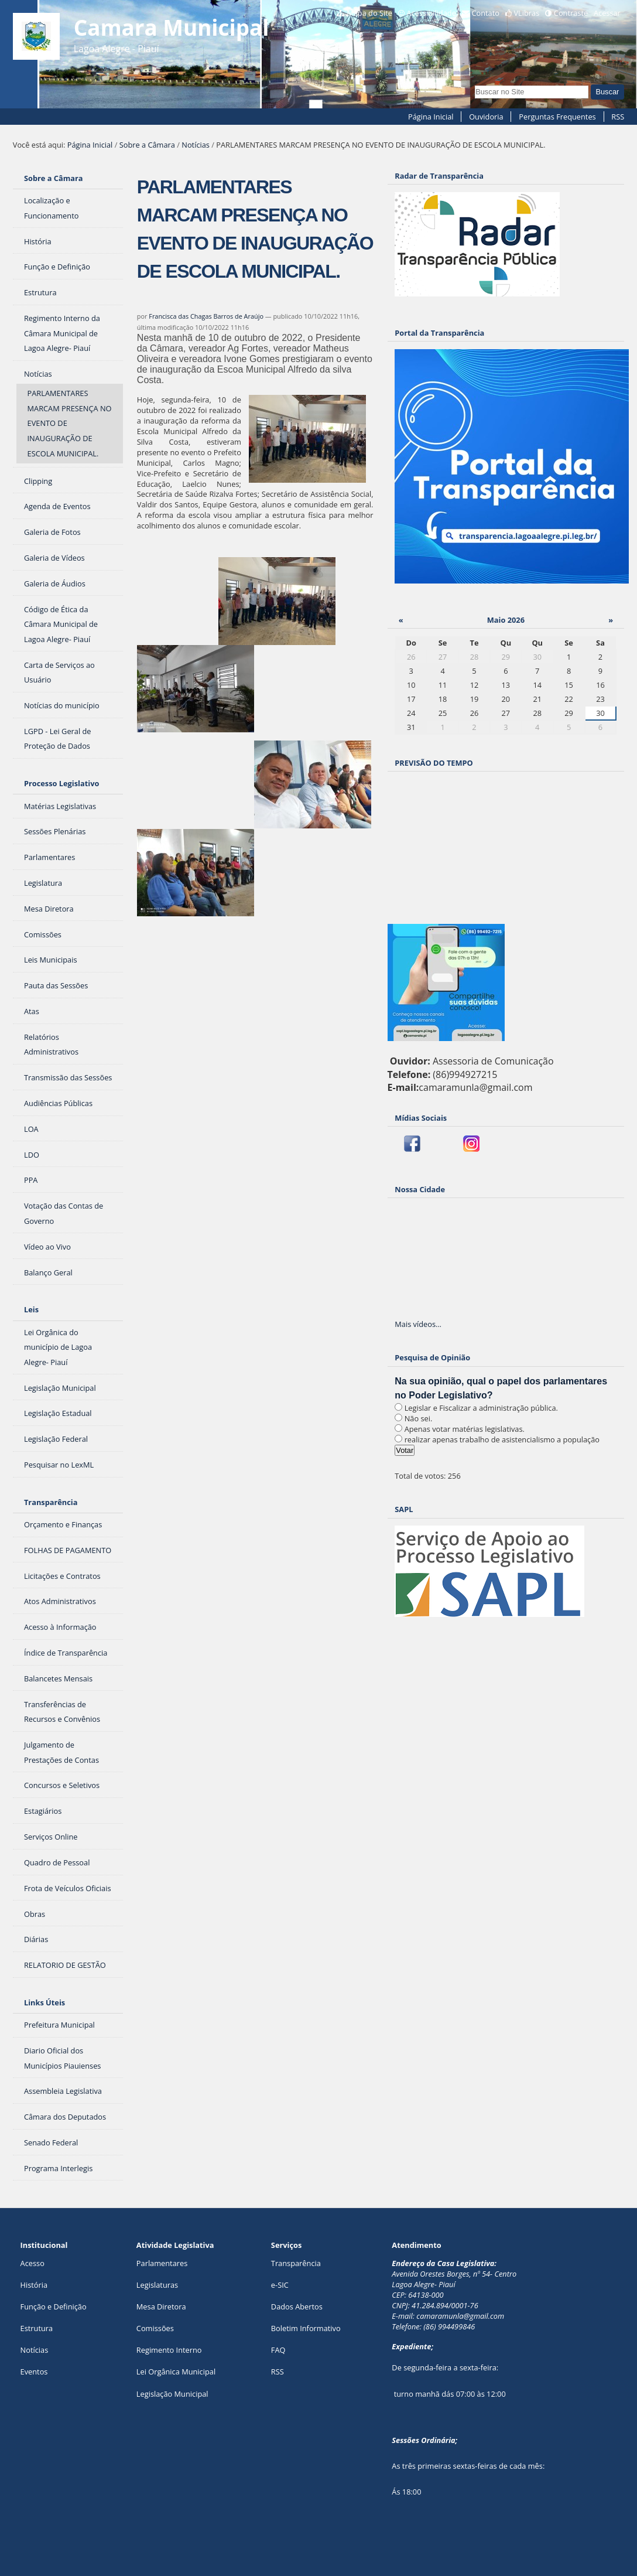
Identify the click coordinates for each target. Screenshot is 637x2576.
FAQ (278, 2350)
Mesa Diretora (161, 2306)
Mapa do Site (369, 13)
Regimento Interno (169, 2350)
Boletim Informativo (306, 2328)
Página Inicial (431, 116)
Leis (31, 1309)
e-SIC (280, 2285)
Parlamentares (161, 2263)
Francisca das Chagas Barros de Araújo (206, 316)
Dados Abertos (297, 2306)
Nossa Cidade (420, 1189)
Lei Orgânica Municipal (175, 2371)
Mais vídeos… (418, 1324)
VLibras (526, 13)
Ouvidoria (486, 116)
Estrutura (36, 2328)
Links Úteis (44, 2002)
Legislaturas (157, 2285)
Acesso (32, 2263)
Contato (485, 13)
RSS (617, 116)
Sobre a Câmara (147, 144)
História (34, 2285)
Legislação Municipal (172, 2394)
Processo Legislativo (61, 783)
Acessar (607, 13)
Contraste (571, 13)
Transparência (51, 1502)
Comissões (155, 2328)
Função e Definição (53, 2306)
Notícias (195, 144)
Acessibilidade (431, 13)
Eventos (34, 2371)
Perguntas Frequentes (557, 116)
